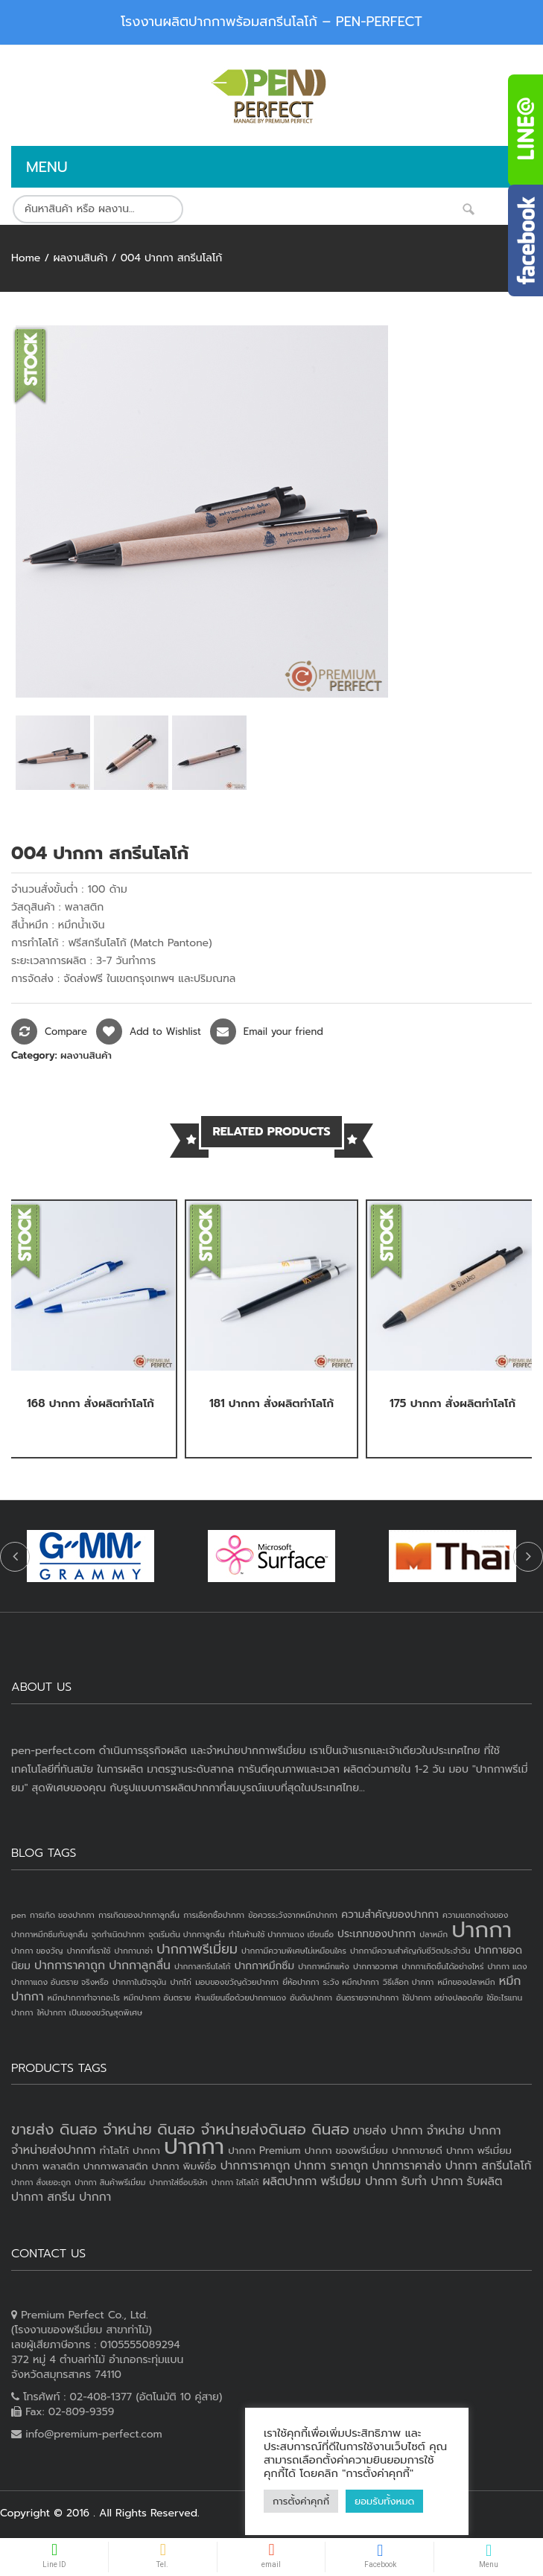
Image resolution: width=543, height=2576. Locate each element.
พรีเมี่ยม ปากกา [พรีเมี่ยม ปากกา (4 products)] (359, 2181)
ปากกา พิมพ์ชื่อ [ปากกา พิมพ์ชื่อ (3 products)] (184, 2166)
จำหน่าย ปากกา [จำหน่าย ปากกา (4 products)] (464, 2131)
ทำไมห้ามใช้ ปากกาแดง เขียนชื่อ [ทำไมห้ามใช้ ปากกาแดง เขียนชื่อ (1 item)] (281, 1934)
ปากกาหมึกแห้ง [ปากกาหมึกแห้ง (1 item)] (323, 1966)
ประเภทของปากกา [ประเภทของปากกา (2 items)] (376, 1934)
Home (25, 258)
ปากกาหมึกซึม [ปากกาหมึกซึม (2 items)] (264, 1966)
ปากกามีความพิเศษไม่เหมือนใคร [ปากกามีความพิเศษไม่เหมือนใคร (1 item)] (293, 1951)
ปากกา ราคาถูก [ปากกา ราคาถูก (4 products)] (331, 2166)
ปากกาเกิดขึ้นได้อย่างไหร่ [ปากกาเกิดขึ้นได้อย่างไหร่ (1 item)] (442, 1966)
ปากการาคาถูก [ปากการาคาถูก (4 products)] (255, 2166)
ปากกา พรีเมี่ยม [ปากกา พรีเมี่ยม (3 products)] (479, 2150)
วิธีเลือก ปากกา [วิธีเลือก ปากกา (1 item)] (408, 1982)
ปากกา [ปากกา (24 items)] (481, 1929)
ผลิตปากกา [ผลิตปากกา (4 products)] (289, 2181)
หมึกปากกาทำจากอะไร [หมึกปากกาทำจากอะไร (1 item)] (84, 1997)
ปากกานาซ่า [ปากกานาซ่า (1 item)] (134, 1951)
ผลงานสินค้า (80, 258)
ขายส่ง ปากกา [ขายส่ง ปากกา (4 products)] (387, 2131)
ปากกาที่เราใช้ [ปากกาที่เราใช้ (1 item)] (89, 1951)
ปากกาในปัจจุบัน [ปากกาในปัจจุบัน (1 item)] (139, 1982)
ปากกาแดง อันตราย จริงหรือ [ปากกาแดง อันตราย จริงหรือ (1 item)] (60, 1982)
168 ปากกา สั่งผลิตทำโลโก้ (90, 1403)
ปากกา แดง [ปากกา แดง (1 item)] (507, 1966)
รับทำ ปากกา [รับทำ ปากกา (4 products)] (432, 2181)
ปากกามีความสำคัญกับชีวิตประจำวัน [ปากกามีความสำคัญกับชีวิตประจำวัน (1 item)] (410, 1951)
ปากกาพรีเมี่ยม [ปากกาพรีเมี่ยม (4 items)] (197, 1949)
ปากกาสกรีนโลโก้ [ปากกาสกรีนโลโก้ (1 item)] (202, 1966)
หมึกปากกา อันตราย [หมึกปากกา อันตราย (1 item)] (157, 1997)
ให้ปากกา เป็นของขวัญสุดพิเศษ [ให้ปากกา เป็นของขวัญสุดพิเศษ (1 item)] (89, 2012)
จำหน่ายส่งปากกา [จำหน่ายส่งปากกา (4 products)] (53, 2150)
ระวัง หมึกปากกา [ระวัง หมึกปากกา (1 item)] (351, 1982)
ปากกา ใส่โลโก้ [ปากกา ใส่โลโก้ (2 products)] (235, 2182)
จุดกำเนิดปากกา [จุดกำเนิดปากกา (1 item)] (118, 1934)
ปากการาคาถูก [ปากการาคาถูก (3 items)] (69, 1965)
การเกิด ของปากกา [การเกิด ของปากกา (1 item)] (62, 1915)
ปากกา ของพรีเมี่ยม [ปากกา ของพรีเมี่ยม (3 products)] (346, 2150)
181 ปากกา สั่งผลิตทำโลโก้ (271, 1403)
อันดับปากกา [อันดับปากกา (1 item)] (311, 1997)
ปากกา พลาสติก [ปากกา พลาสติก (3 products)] (45, 2166)
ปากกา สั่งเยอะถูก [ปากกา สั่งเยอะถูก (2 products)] (41, 2182)
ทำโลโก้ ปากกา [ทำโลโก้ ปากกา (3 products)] (130, 2150)
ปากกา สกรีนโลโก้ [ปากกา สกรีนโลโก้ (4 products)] (488, 2166)
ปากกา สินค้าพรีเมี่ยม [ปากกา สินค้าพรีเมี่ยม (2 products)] (109, 2182)
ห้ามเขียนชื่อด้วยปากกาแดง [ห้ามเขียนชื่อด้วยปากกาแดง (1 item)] (240, 1997)
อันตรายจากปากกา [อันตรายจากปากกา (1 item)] (367, 1997)
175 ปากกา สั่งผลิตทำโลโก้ (452, 1403)
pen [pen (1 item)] (18, 1915)
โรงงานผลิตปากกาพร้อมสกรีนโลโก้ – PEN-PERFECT (271, 21)
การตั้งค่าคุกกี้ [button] (301, 2501)
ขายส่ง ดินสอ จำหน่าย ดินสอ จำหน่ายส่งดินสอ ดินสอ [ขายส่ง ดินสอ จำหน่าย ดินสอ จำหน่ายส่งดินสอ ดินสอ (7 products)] (180, 2129)
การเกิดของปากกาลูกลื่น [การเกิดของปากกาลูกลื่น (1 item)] (139, 1915)
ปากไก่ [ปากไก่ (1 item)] (180, 1982)
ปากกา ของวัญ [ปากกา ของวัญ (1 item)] (37, 1951)
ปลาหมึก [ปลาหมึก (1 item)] (433, 1934)
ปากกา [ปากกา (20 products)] (194, 2146)
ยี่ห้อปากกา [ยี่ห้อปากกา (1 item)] (300, 1982)
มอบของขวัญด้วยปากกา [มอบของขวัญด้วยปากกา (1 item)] (237, 1982)
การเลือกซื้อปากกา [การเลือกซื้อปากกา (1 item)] (213, 1915)
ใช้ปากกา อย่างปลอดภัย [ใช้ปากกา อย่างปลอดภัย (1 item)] (442, 1997)
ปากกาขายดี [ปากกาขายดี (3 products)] (417, 2150)
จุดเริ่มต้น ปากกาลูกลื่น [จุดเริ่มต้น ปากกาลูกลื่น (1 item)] (186, 1934)
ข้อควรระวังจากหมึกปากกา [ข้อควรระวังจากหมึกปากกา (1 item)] (292, 1915)
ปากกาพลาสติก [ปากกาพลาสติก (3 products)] (115, 2166)
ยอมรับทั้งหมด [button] (384, 2501)
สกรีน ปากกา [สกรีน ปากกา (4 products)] (79, 2197)
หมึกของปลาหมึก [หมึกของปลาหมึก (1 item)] (466, 1982)
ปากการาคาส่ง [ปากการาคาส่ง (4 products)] (406, 2166)
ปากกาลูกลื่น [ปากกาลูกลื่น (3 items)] (140, 1965)
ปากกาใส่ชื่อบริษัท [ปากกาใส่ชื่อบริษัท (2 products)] (179, 2182)
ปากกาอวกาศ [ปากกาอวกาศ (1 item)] (375, 1966)
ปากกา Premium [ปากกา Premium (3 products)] (264, 2150)
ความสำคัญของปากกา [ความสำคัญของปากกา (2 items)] (390, 1914)
